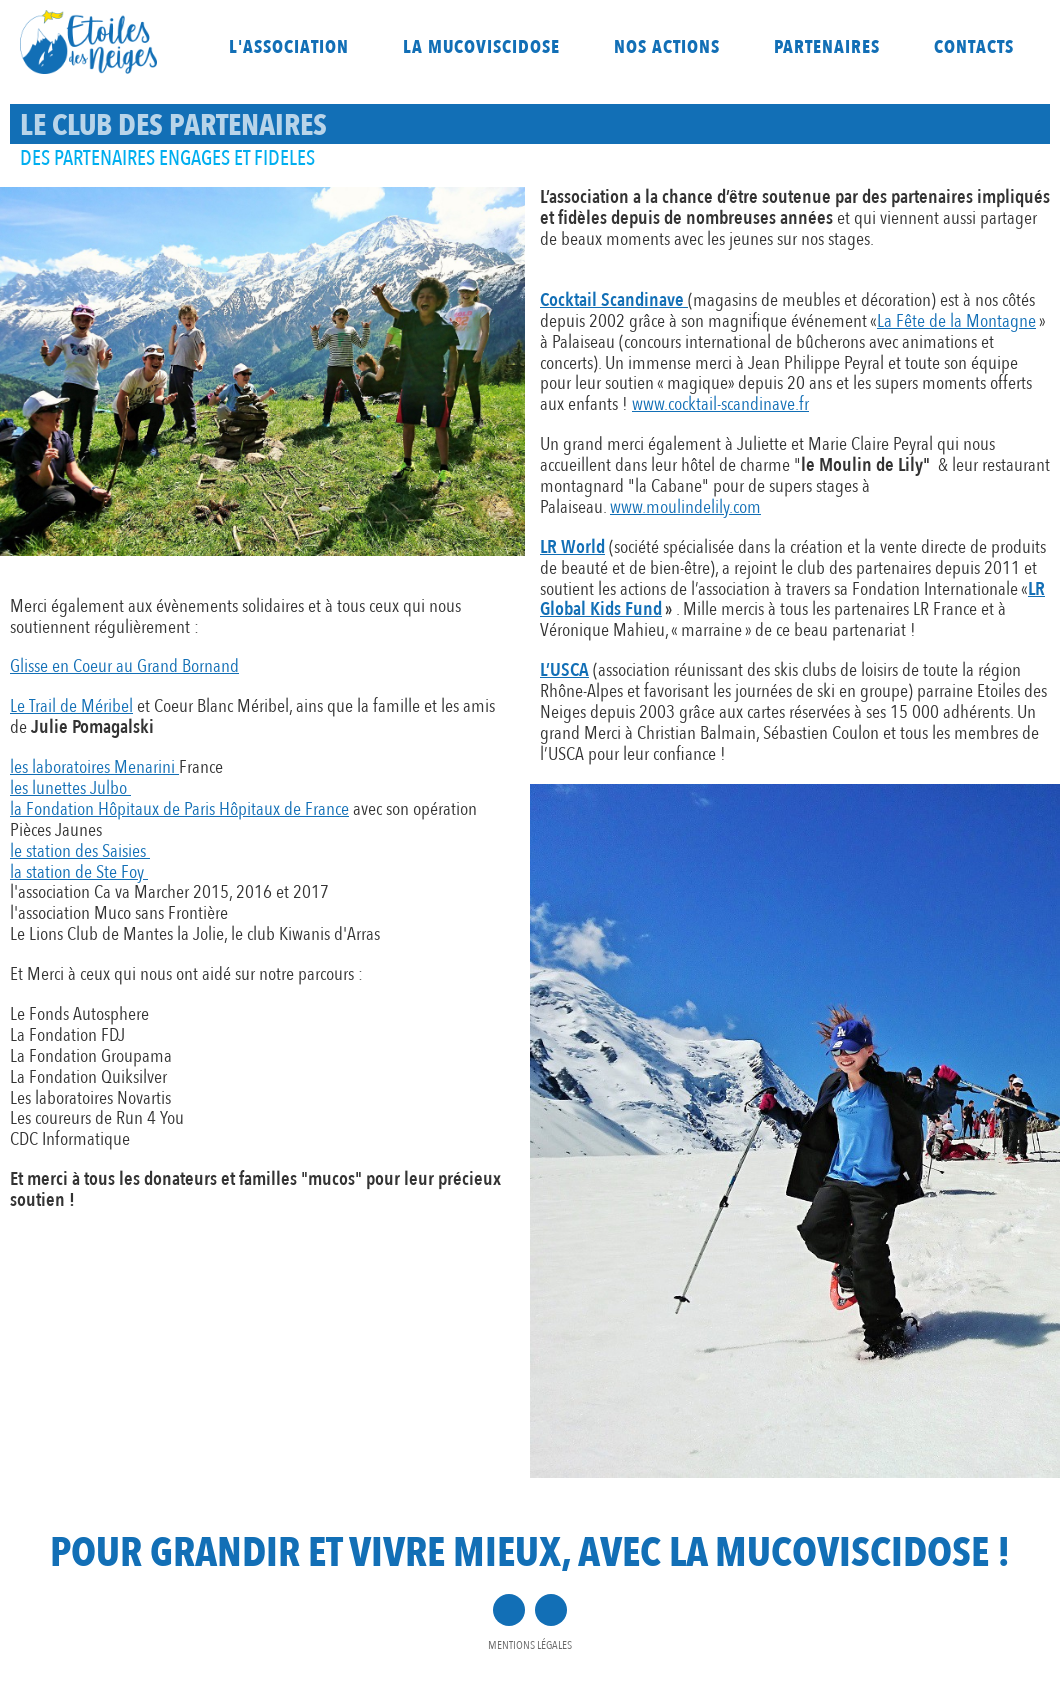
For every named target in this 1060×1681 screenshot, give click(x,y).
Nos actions (667, 47)
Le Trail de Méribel (71, 706)
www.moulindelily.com (685, 507)
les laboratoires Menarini (94, 767)
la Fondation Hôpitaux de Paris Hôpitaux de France (179, 809)
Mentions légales (530, 1645)
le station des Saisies (80, 851)
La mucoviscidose (481, 47)
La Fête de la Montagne (956, 321)
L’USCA (564, 670)
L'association (289, 47)
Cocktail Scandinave (612, 300)
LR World (572, 547)
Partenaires (827, 47)
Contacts (974, 47)
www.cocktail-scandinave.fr (720, 404)
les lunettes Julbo (70, 788)
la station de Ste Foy (79, 872)
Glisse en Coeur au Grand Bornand (124, 666)
